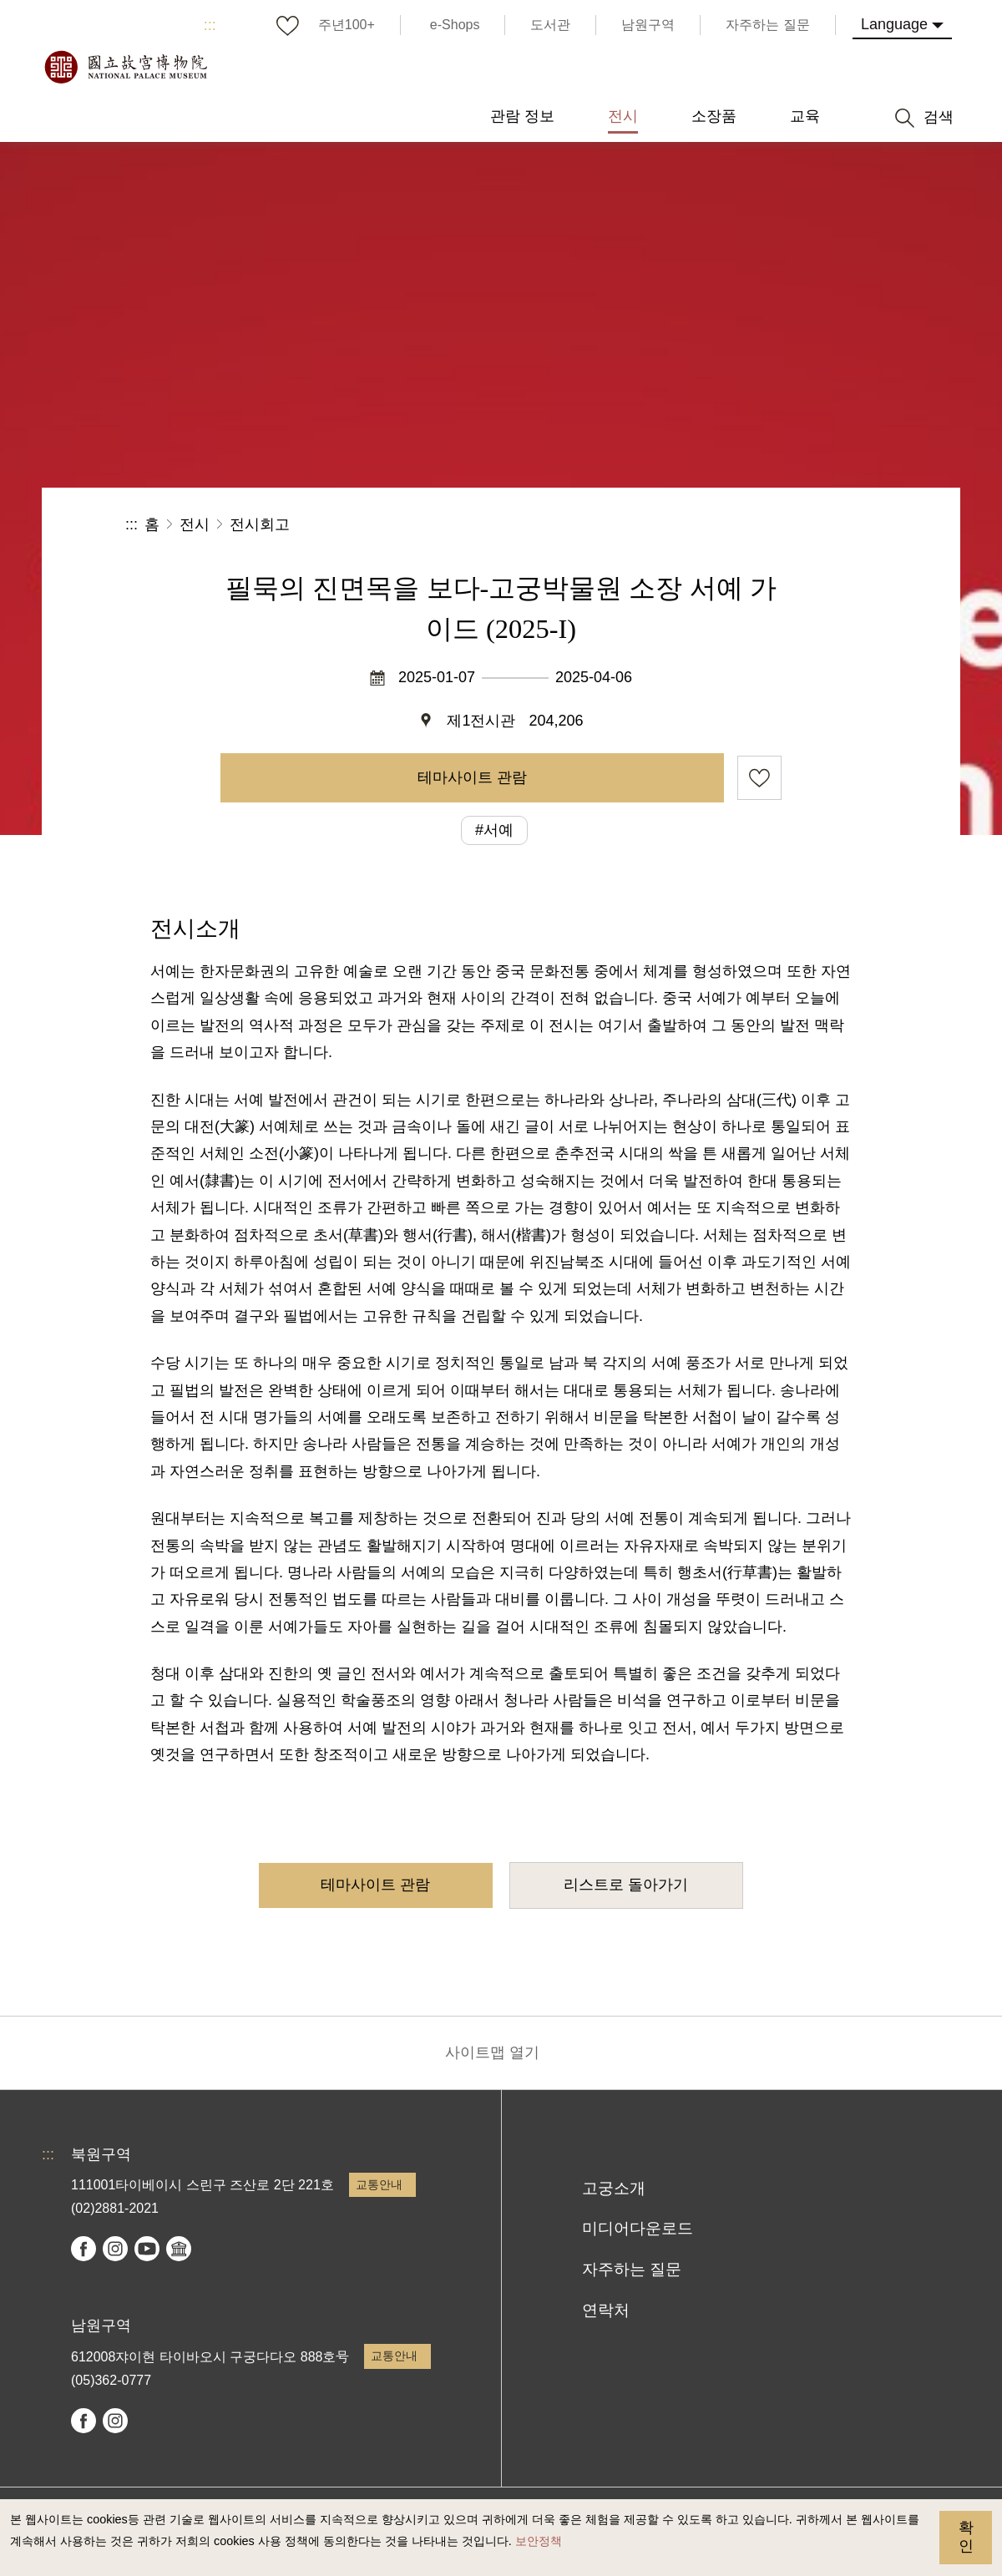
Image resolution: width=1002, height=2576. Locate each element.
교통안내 (379, 2184)
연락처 (606, 2310)
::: (210, 25)
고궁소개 (613, 2188)
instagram (115, 2248)
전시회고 (260, 524)
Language (894, 24)
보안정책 (538, 2541)
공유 (694, 524)
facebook (83, 2248)
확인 (966, 2536)
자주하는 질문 (631, 2269)
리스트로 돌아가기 (626, 1884)
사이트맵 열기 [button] (492, 2052)
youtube (146, 2248)
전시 (195, 524)
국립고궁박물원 (125, 67)
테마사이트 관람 (472, 777)
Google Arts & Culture (178, 2248)
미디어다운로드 (637, 2228)
